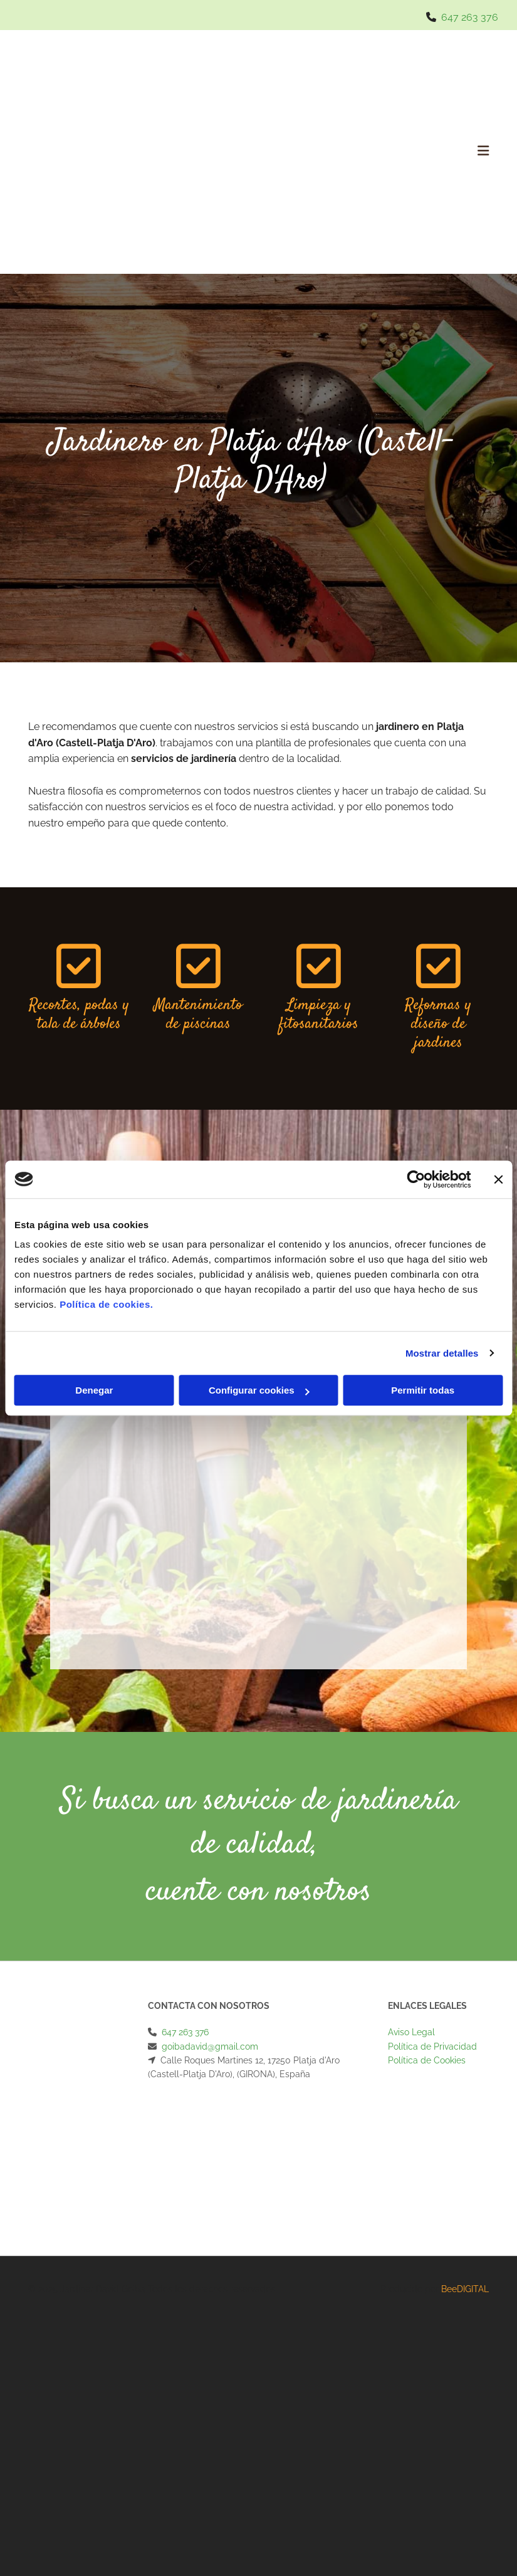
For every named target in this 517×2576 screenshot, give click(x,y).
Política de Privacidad (432, 2047)
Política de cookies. (106, 1304)
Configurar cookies (259, 1390)
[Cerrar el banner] (498, 1179)
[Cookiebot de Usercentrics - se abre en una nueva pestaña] (416, 1179)
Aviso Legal (411, 2032)
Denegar (94, 1390)
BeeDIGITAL (465, 2289)
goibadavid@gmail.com (210, 2047)
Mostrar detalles (442, 1353)
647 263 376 (469, 17)
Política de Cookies (427, 2060)
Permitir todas (422, 1390)
